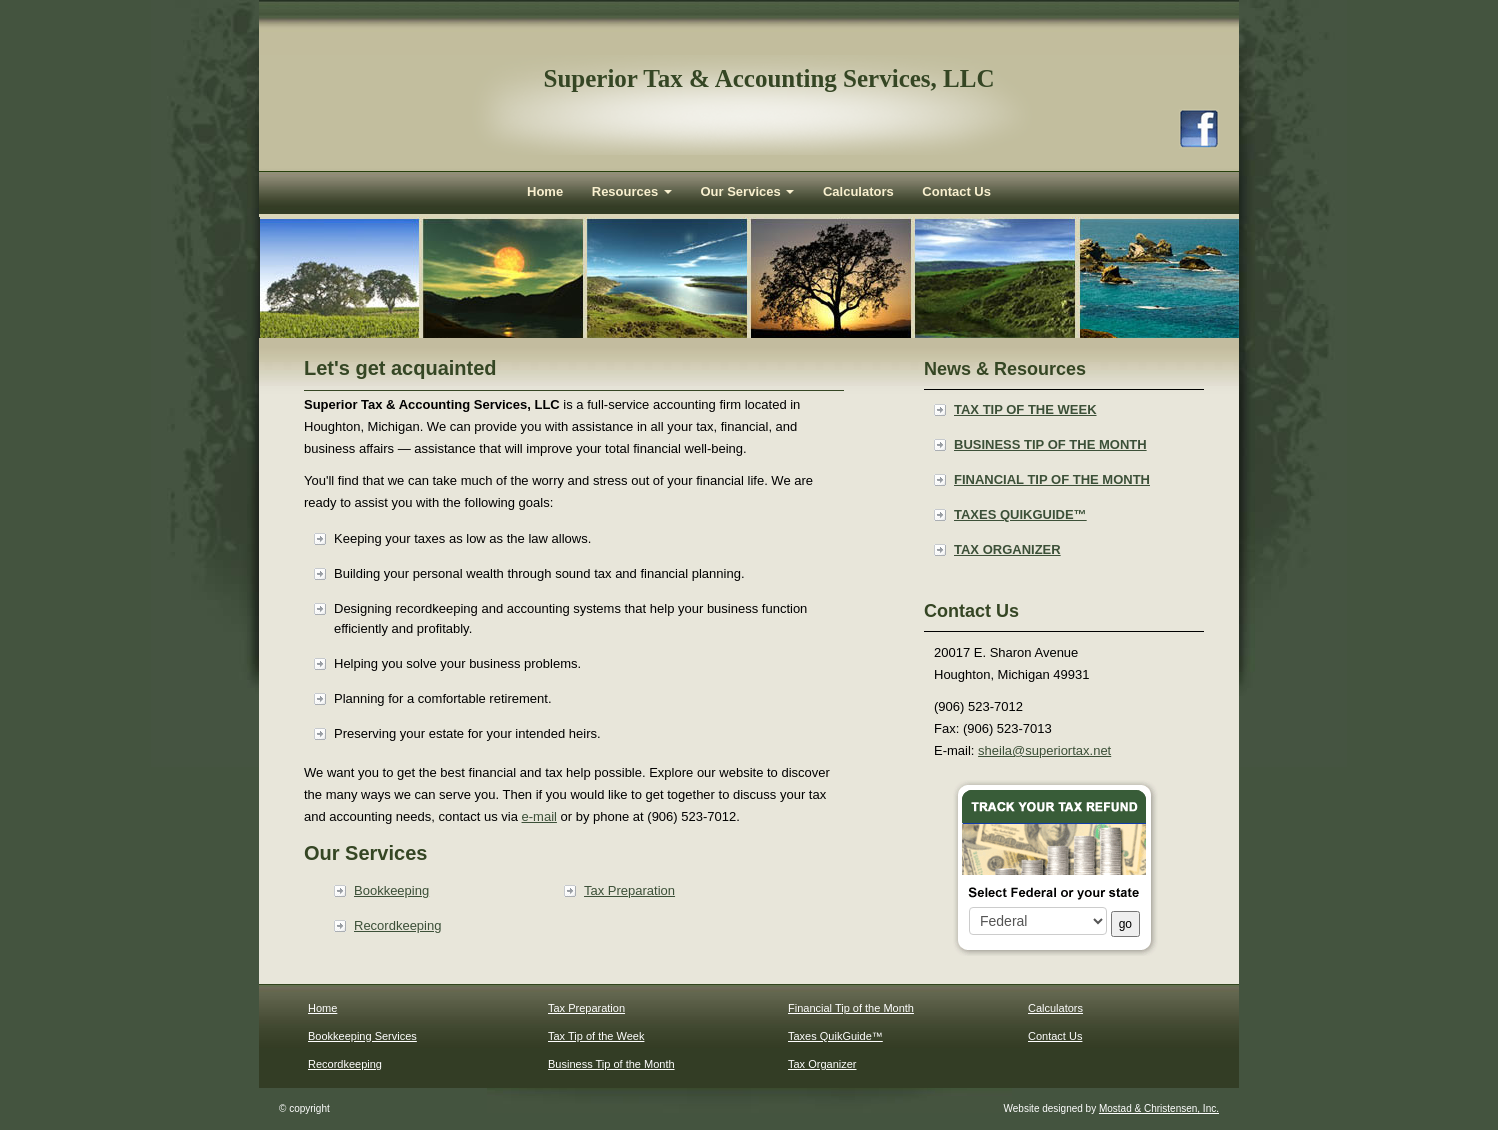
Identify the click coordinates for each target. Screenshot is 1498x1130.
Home (545, 191)
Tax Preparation (629, 890)
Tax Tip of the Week (1025, 409)
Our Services (747, 191)
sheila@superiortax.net (1044, 750)
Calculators (858, 191)
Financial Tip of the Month (1052, 479)
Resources (632, 191)
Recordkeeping (397, 925)
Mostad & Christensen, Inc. (1159, 1108)
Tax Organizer (1007, 549)
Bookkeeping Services (362, 1036)
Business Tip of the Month (1050, 444)
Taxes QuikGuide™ (1020, 514)
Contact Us (956, 191)
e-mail (539, 816)
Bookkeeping (391, 890)
